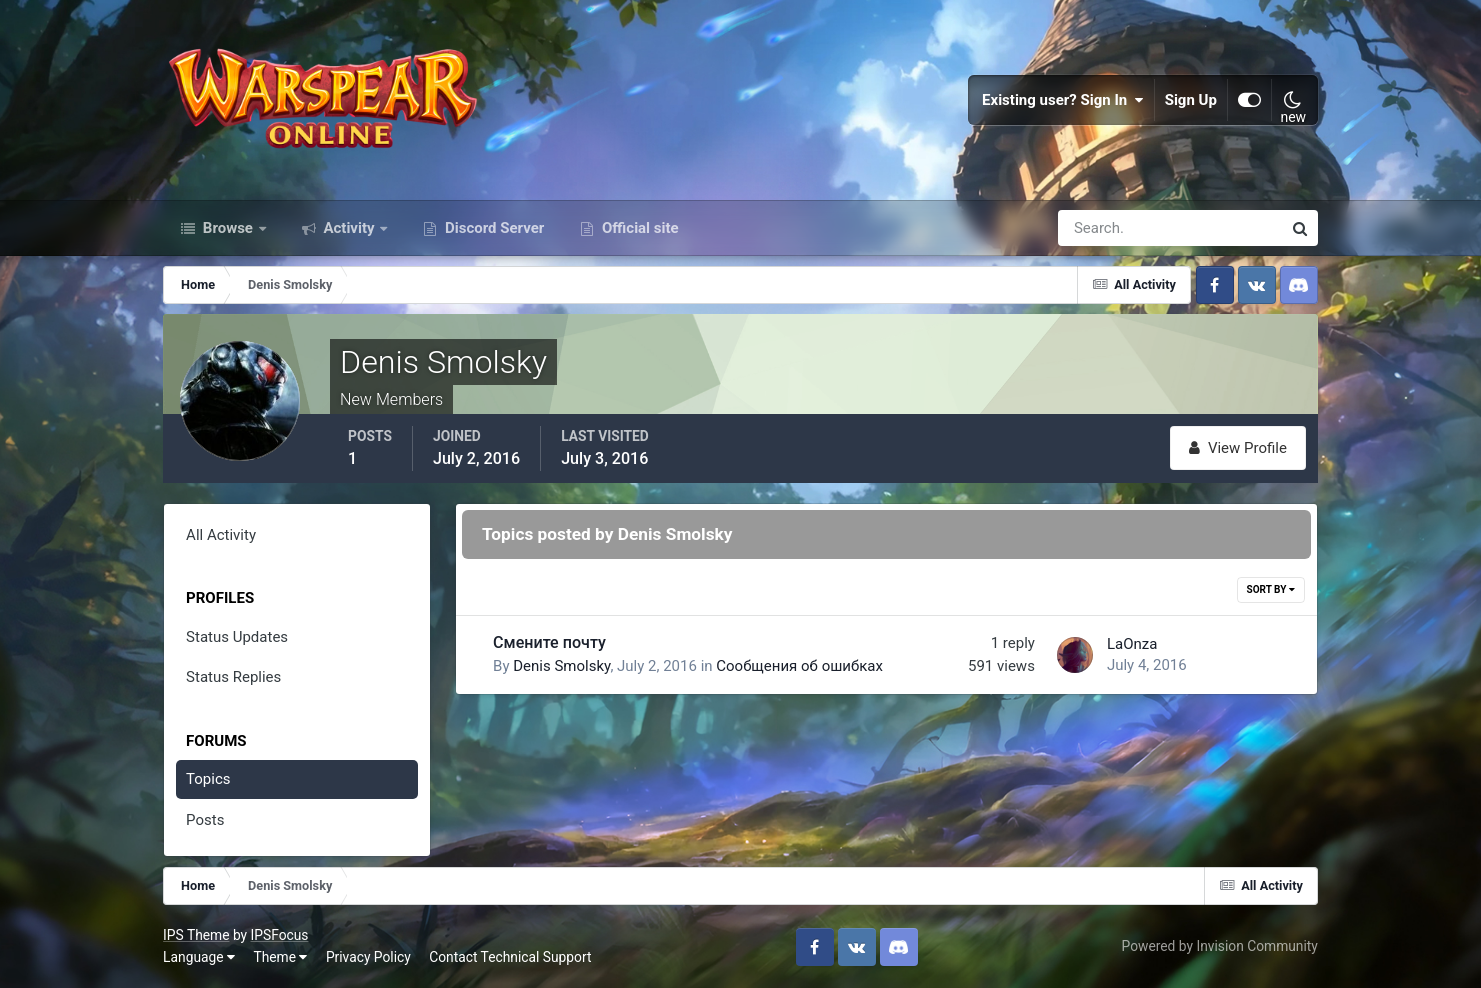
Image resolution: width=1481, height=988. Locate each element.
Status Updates (237, 637)
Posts (205, 820)
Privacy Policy (368, 957)
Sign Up (1191, 100)
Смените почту (549, 642)
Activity (349, 228)
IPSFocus (280, 935)
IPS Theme (196, 935)
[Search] (1101, 228)
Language (199, 957)
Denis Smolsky (561, 666)
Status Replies (233, 677)
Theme (280, 957)
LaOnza (1132, 644)
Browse (228, 228)
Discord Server (492, 228)
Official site (638, 228)
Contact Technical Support (510, 957)
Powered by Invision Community (1220, 946)
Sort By (1271, 589)
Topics (208, 779)
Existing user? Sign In (1063, 100)
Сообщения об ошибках (799, 666)
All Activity (221, 535)
